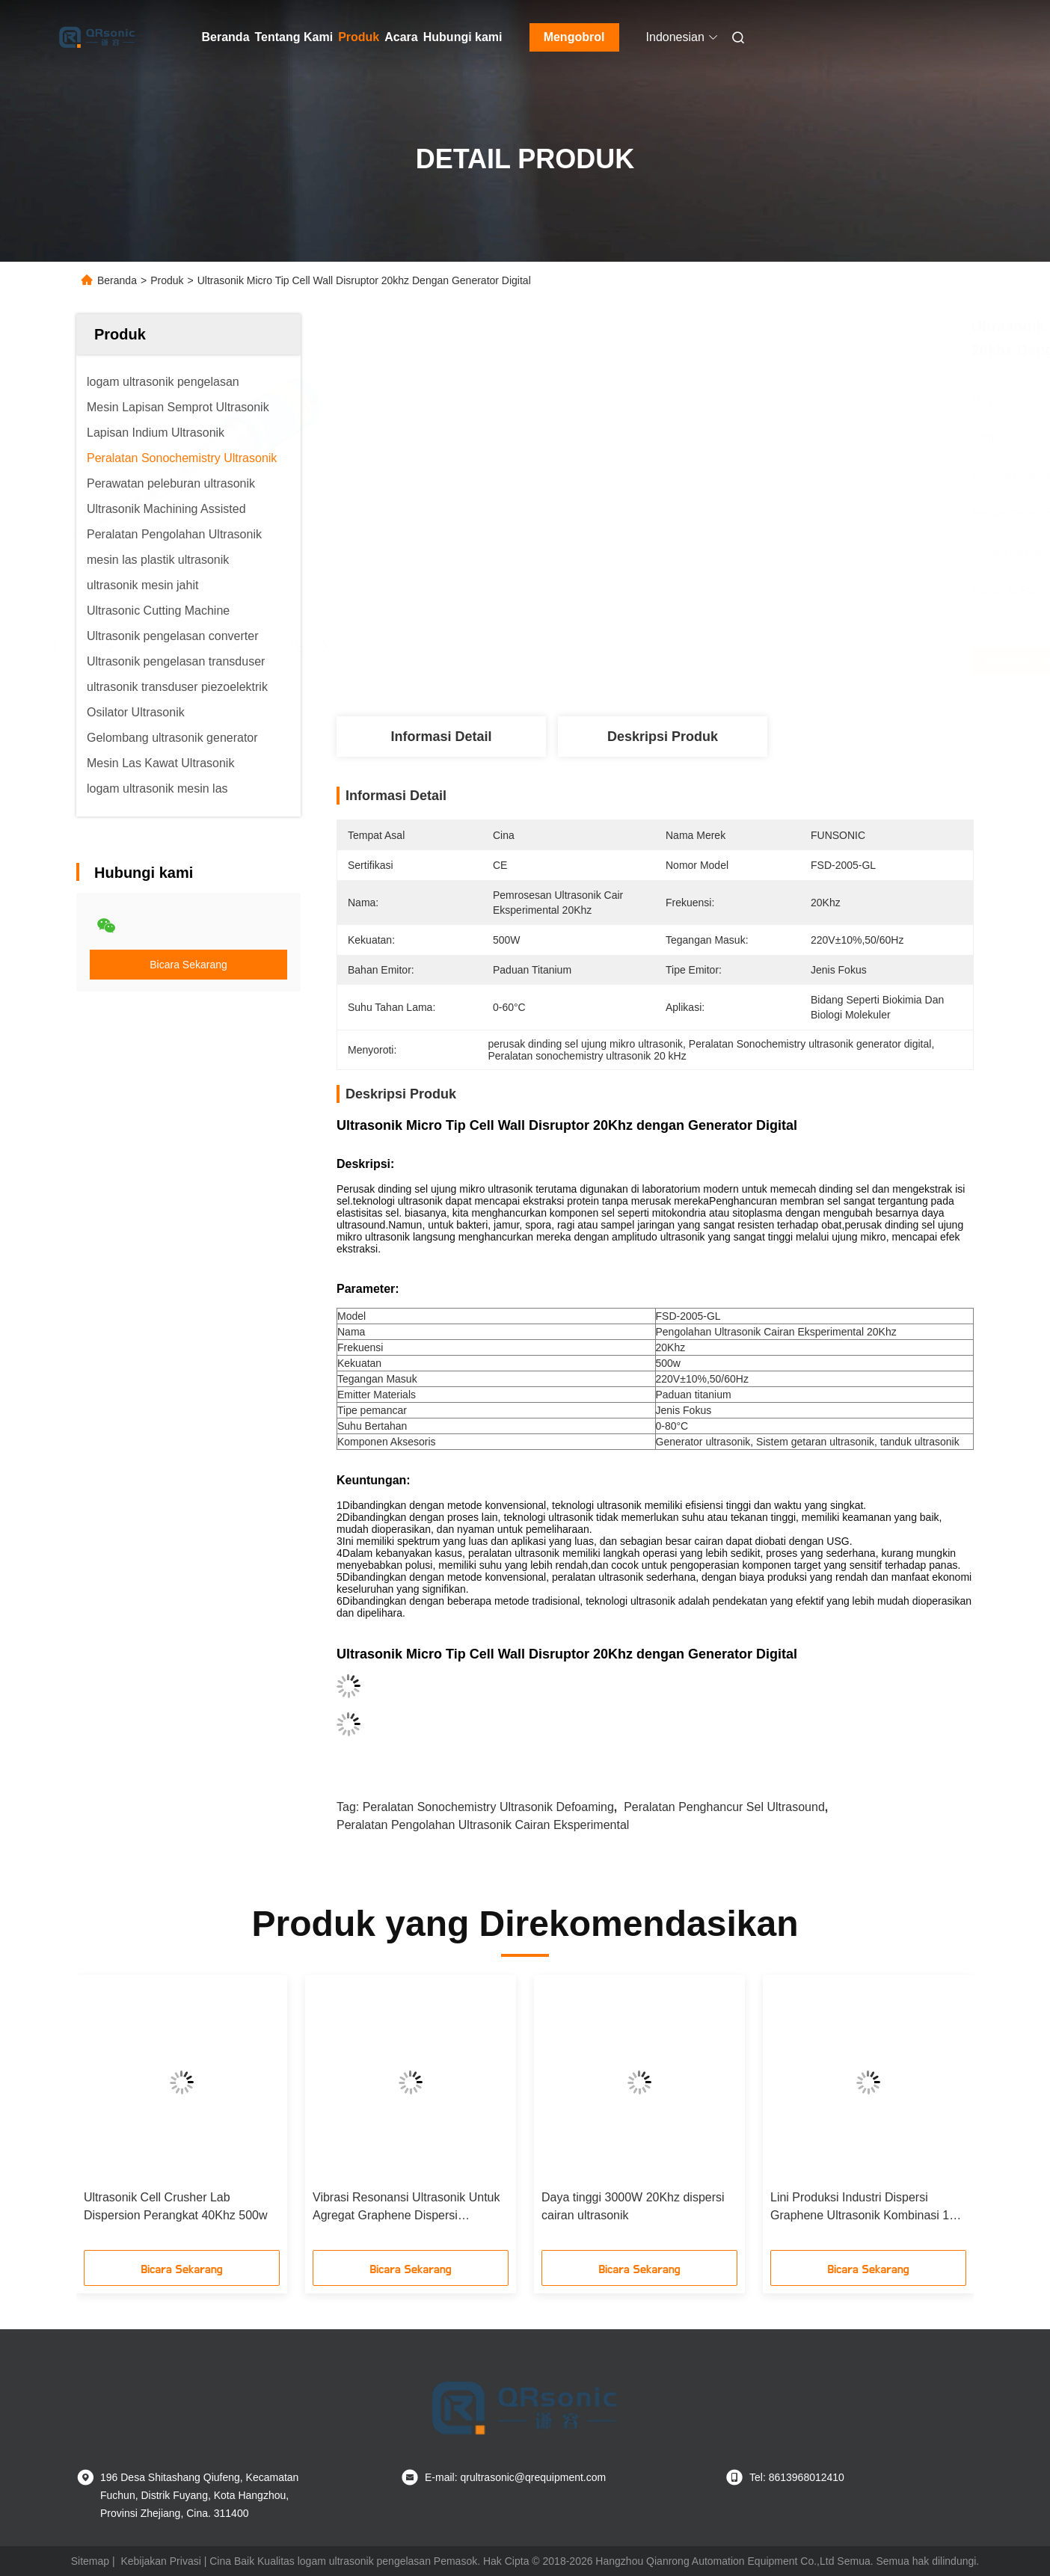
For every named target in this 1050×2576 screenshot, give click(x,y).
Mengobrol (574, 37)
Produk (358, 37)
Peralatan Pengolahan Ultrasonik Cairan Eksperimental (483, 1825)
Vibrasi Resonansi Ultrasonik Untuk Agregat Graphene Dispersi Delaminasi (406, 2208)
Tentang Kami (294, 37)
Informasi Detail (440, 736)
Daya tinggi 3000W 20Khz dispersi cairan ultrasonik (633, 2206)
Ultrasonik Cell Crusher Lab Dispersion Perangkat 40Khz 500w (175, 2206)
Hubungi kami (463, 37)
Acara (400, 37)
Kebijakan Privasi (160, 2561)
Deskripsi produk (662, 736)
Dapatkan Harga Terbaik (742, 661)
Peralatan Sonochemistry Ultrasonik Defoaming (488, 1807)
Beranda (226, 37)
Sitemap (90, 2561)
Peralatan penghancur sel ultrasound (724, 1807)
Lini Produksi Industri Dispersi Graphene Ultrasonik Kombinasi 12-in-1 (865, 2208)
